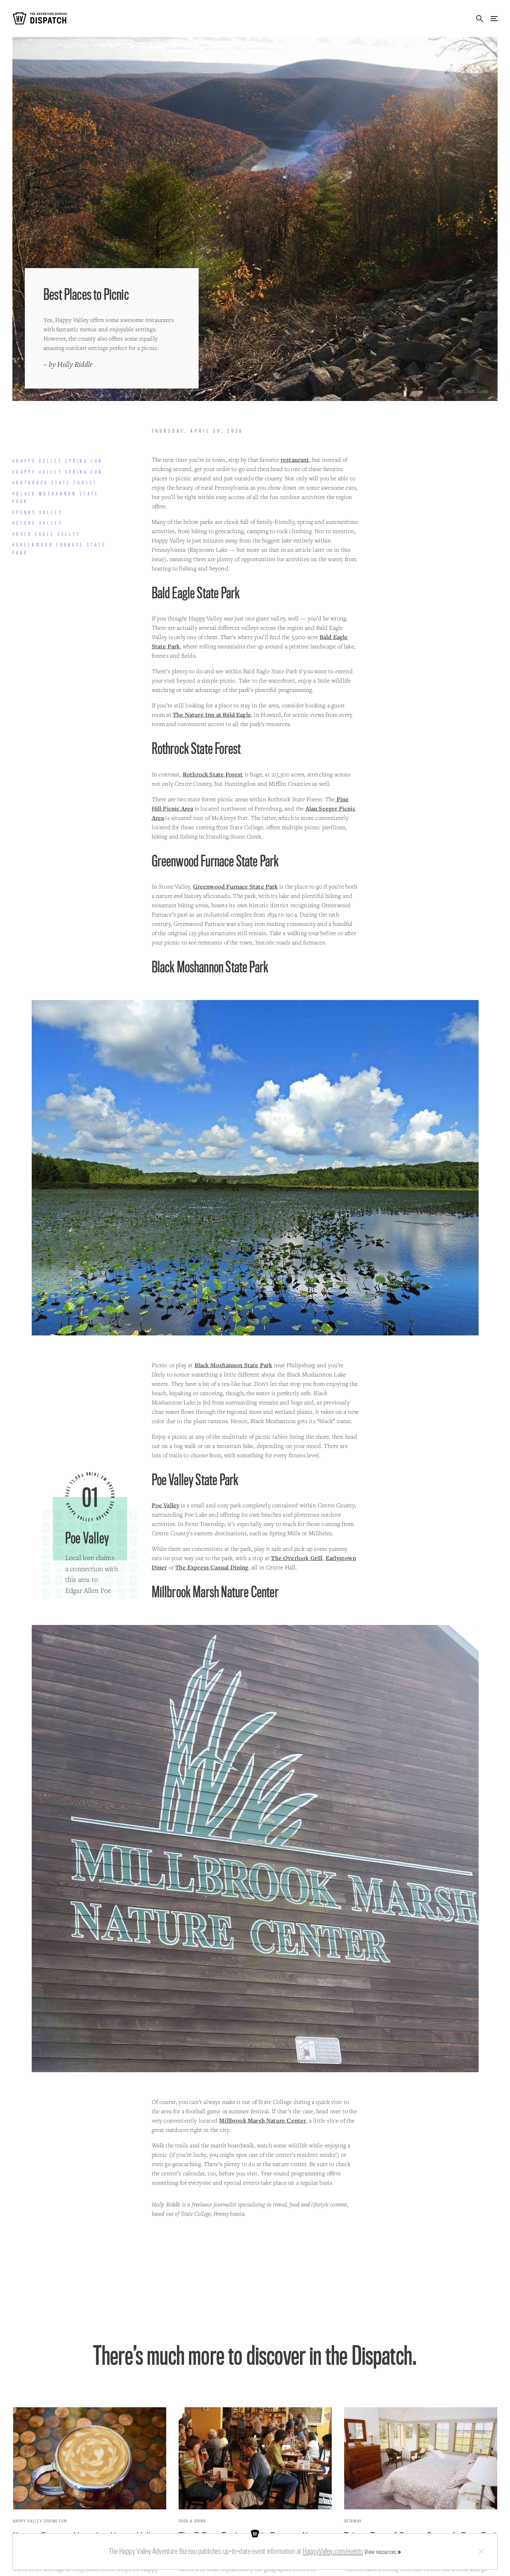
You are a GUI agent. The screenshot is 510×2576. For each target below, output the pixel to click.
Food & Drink (192, 2521)
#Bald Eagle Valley (46, 534)
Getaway (353, 2521)
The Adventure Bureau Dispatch (39, 18)
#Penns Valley (37, 512)
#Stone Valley (37, 523)
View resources (380, 2552)
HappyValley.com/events (333, 2551)
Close (481, 2552)
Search (479, 18)
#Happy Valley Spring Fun (57, 461)
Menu (494, 18)
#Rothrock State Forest (55, 483)
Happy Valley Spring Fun (40, 2521)
